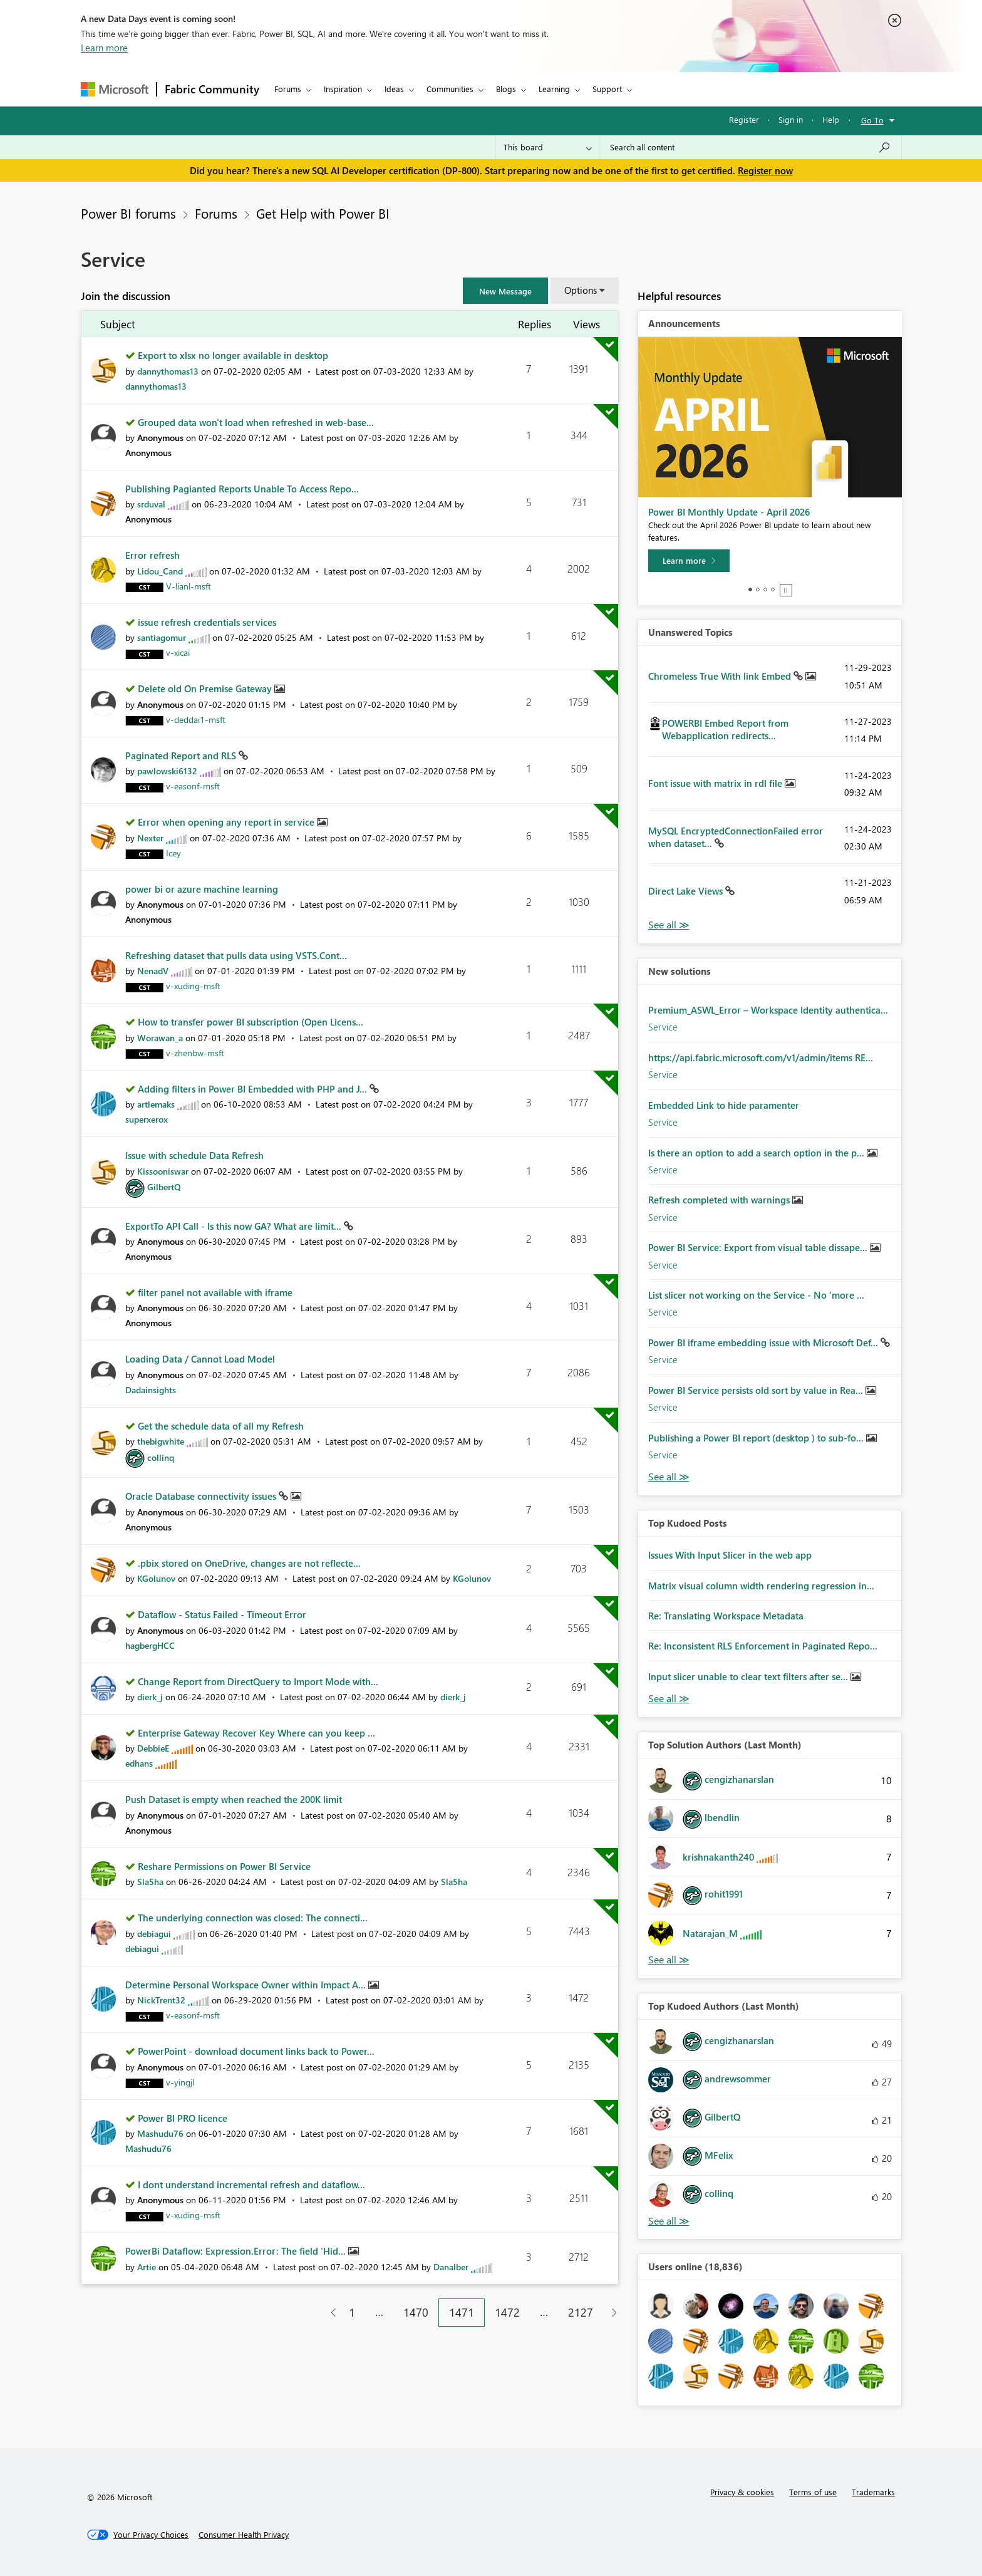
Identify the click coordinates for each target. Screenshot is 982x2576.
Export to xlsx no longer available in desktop (233, 355)
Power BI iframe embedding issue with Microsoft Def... (764, 1342)
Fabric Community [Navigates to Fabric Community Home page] (212, 88)
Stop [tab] (786, 590)
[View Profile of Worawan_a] (160, 1038)
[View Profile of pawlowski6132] (167, 771)
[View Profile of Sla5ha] (150, 1882)
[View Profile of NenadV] (152, 971)
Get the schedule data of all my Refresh (221, 1426)
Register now (765, 170)
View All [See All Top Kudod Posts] (669, 1698)
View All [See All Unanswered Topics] (669, 925)
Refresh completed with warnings (720, 1199)
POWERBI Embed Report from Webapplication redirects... (725, 729)
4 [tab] (772, 589)
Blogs (506, 88)
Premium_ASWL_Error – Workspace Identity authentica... (768, 1010)
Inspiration (343, 88)
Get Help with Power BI (323, 213)
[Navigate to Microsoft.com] (114, 89)
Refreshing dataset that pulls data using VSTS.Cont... (236, 955)
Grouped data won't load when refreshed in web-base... (256, 422)
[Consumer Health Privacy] (244, 2534)
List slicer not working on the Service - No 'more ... (756, 1295)
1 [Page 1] (352, 2312)
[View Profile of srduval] (151, 504)
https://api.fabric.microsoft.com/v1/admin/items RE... (760, 1057)
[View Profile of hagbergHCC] (150, 1645)
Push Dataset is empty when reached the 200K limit (233, 1799)
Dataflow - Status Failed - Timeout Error (222, 1614)
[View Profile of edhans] (139, 1763)
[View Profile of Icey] (173, 853)
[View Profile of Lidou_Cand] (160, 571)
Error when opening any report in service (227, 822)
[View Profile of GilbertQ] (164, 1187)
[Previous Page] (328, 2312)
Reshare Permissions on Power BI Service (224, 1866)
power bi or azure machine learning (201, 889)
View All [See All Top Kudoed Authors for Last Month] (669, 2221)
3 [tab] (765, 589)
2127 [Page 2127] (580, 2312)
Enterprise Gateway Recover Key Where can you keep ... (256, 1733)
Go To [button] (872, 120)
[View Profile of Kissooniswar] (163, 1171)
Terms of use (813, 2491)
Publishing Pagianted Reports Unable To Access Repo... (242, 488)
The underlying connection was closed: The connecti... (253, 1917)
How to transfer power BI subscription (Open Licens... (250, 1021)
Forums (287, 88)
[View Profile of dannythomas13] (168, 371)
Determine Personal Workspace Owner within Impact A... (246, 1984)
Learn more (104, 47)
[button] (505, 291)
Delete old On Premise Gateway (206, 688)
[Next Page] (611, 2312)
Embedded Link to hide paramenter (723, 1105)
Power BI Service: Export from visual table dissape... (759, 1247)
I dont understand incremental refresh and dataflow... (251, 2184)
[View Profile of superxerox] (146, 1119)
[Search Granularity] (547, 147)
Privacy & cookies (742, 2491)
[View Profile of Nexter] (150, 838)
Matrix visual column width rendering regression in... (761, 1585)
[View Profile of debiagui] (154, 1934)
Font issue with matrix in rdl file (716, 783)
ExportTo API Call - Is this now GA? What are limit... (234, 1226)
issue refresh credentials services (207, 622)
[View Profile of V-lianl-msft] (188, 586)
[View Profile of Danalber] (450, 2267)
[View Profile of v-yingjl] (180, 2082)
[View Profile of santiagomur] (161, 637)
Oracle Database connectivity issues (202, 1496)
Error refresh (152, 555)
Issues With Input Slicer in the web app (730, 1555)
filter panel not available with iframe (215, 1292)
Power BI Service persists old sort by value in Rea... (757, 1390)
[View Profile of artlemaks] (156, 1104)
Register (744, 119)
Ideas (394, 88)
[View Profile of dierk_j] (150, 1697)
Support (607, 88)
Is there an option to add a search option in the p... (757, 1152)
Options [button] (580, 290)
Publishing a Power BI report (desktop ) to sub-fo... (757, 1437)
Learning (554, 88)
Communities (449, 88)
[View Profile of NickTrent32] (161, 2000)
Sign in (790, 119)
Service (663, 1027)
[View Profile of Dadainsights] (150, 1390)
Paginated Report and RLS (182, 755)
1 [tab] (750, 589)
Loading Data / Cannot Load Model (200, 1359)
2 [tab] (757, 589)
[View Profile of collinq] (160, 1457)
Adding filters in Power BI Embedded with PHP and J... (254, 1089)
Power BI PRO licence (182, 2118)
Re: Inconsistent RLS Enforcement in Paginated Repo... (762, 1645)
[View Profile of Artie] (146, 2267)
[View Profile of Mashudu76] (160, 2133)
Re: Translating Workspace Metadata (726, 1615)
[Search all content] (750, 147)
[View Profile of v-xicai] (178, 652)
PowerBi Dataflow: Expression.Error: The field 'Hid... (236, 2251)
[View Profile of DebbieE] (153, 1748)
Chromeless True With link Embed (720, 676)
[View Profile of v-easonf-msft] (193, 786)
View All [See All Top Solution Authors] (669, 1960)
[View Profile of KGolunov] (156, 1578)
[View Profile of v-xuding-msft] (193, 986)
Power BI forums (128, 213)
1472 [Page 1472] (507, 2312)
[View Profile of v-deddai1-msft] (195, 719)
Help (830, 119)
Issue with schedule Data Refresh (194, 1155)
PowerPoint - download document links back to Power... (256, 2051)
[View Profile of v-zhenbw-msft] (195, 1053)
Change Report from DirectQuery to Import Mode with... (258, 1681)
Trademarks (873, 2491)
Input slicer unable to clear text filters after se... (749, 1676)
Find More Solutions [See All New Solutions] (669, 1477)
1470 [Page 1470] (415, 2312)
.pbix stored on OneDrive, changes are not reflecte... (249, 1563)
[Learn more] (689, 560)
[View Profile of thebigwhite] (160, 1441)
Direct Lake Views (686, 891)
